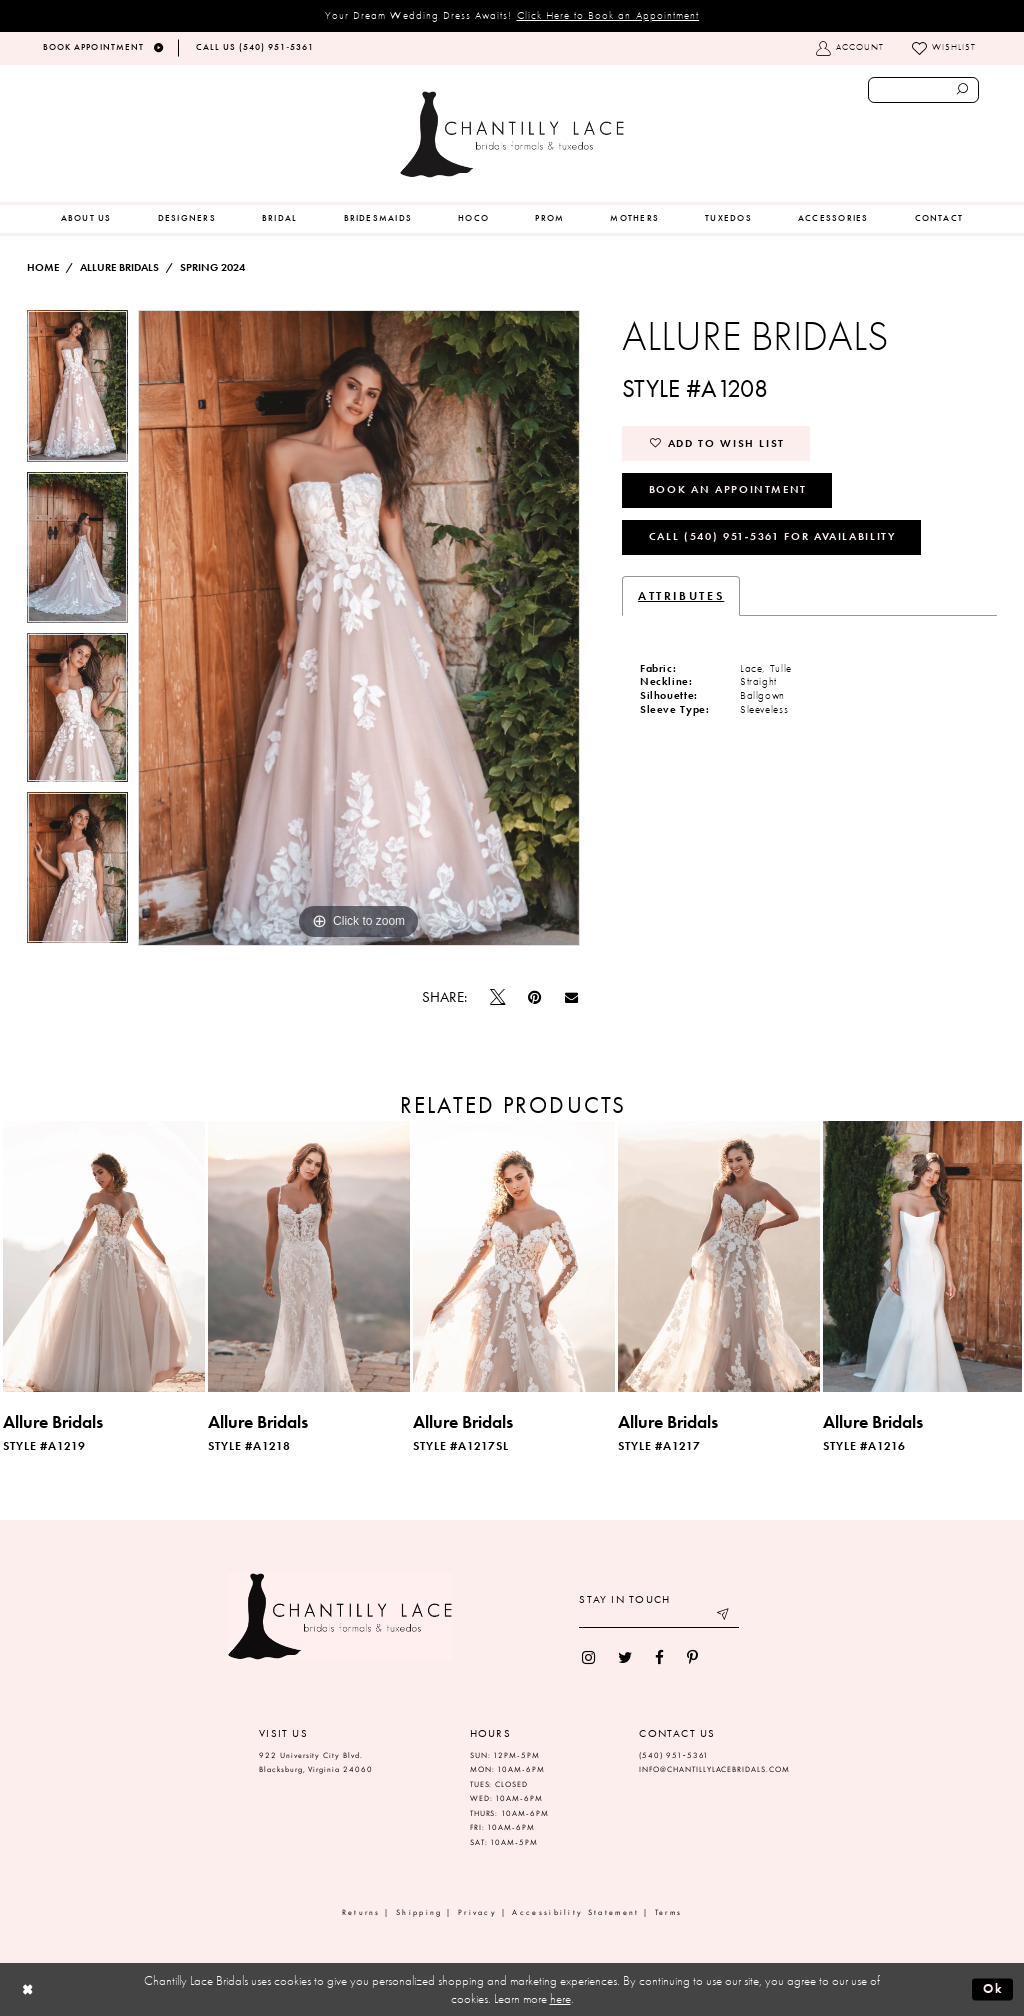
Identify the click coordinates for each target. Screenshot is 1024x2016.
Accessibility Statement (575, 1912)
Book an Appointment (728, 489)
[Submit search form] (963, 90)
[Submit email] (724, 1616)
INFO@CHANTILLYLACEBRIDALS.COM (714, 1769)
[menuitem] (86, 219)
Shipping (419, 1912)
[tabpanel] (77, 391)
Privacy (477, 1912)
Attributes (681, 596)
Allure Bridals (119, 267)
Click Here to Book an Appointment (608, 15)
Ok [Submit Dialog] (993, 1988)
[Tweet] (498, 998)
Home (43, 267)
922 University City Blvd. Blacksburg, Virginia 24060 (316, 1763)
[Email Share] (571, 998)
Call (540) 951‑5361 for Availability (772, 536)
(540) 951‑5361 (674, 1755)
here (560, 1998)
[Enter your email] (659, 1616)
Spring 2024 (212, 267)
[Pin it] (535, 997)
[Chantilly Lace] (512, 134)
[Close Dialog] (27, 1989)
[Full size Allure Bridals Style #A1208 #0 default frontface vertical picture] (359, 628)
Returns (361, 1912)
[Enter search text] (923, 90)
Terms (669, 1912)
